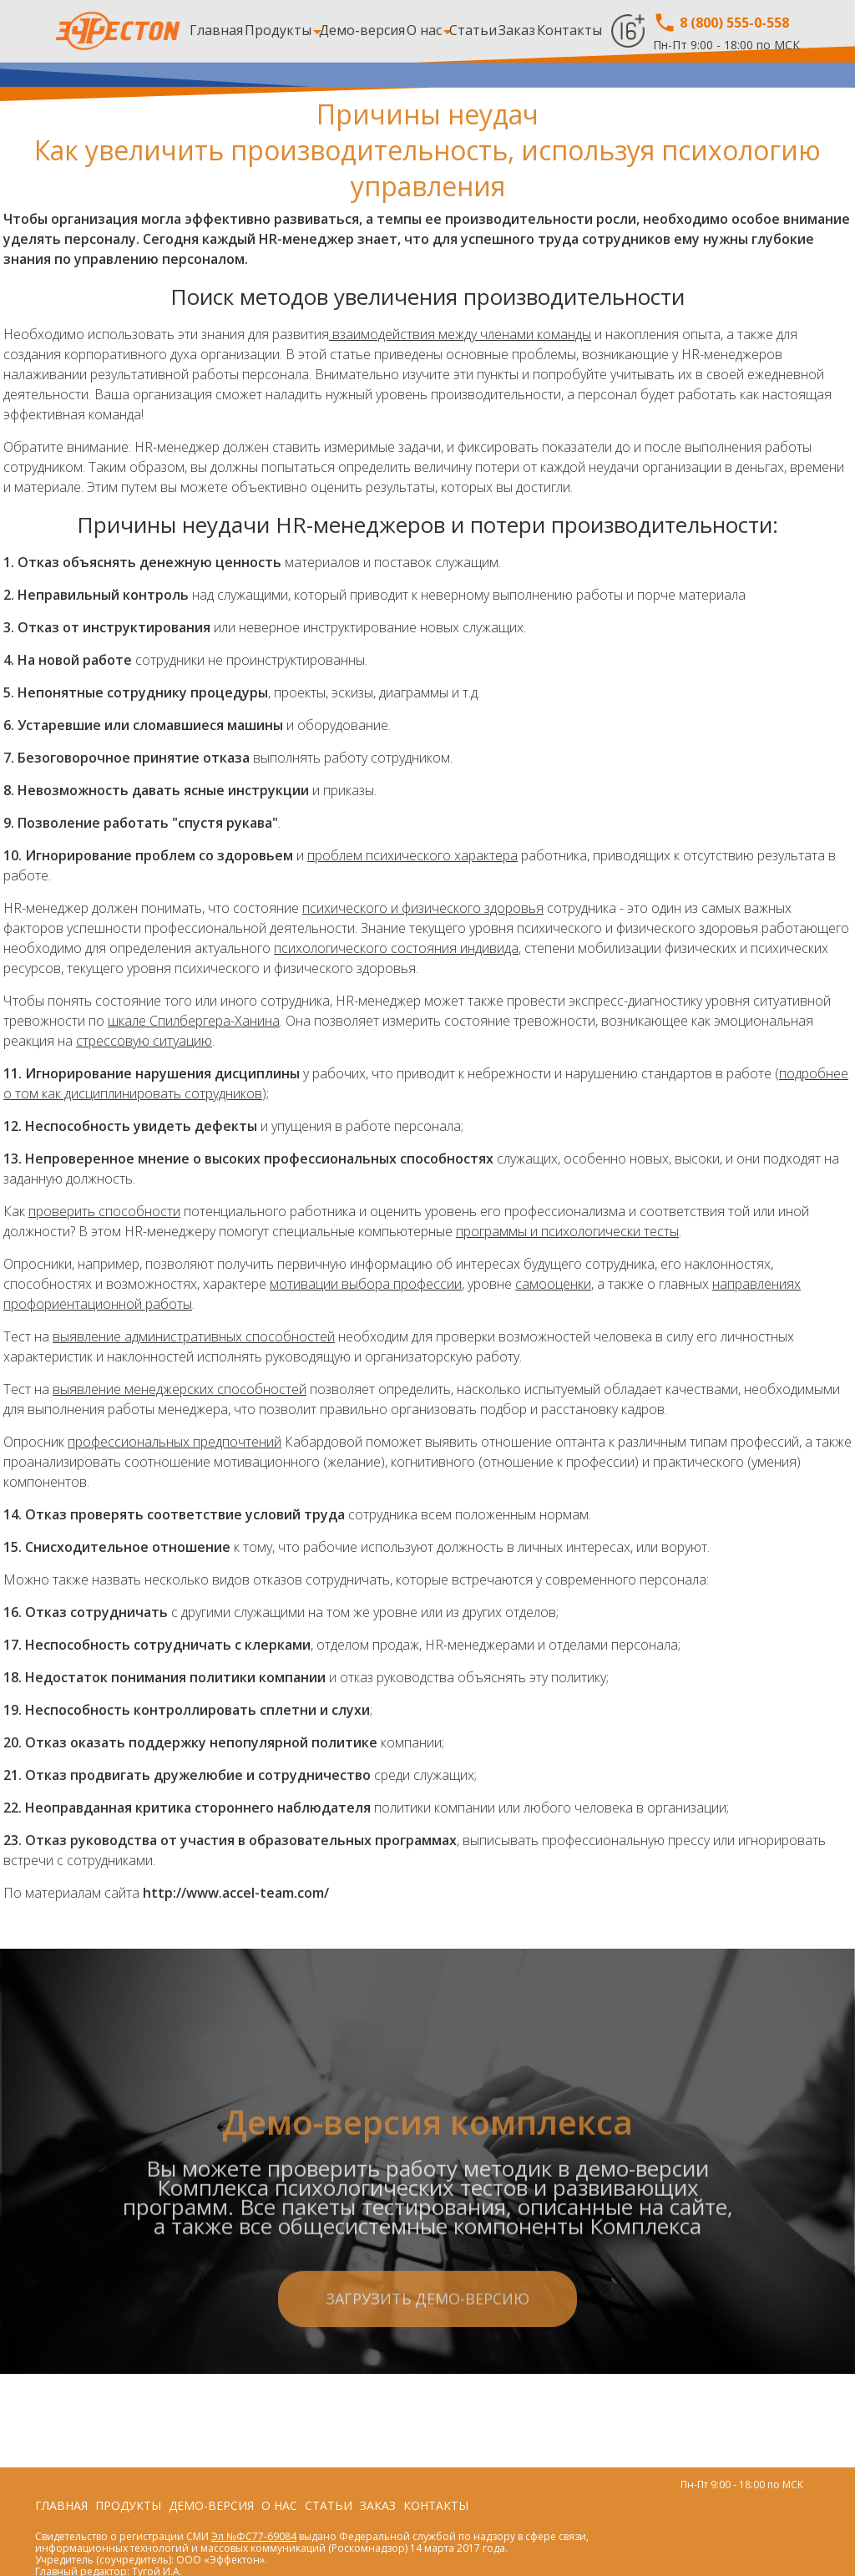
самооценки (553, 1284)
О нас (424, 30)
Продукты (278, 30)
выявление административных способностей (194, 1336)
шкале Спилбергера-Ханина (194, 1021)
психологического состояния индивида (396, 948)
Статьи (473, 30)
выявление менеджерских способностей (179, 1389)
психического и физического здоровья (423, 908)
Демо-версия (362, 30)
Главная (216, 30)
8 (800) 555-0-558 (721, 22)
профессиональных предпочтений (174, 1442)
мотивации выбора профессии (366, 1284)
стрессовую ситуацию (144, 1041)
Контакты (569, 30)
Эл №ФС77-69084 (253, 2536)
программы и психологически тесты (567, 1231)
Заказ (516, 30)
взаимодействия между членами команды (460, 334)
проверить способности (104, 1211)
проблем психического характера (412, 855)
